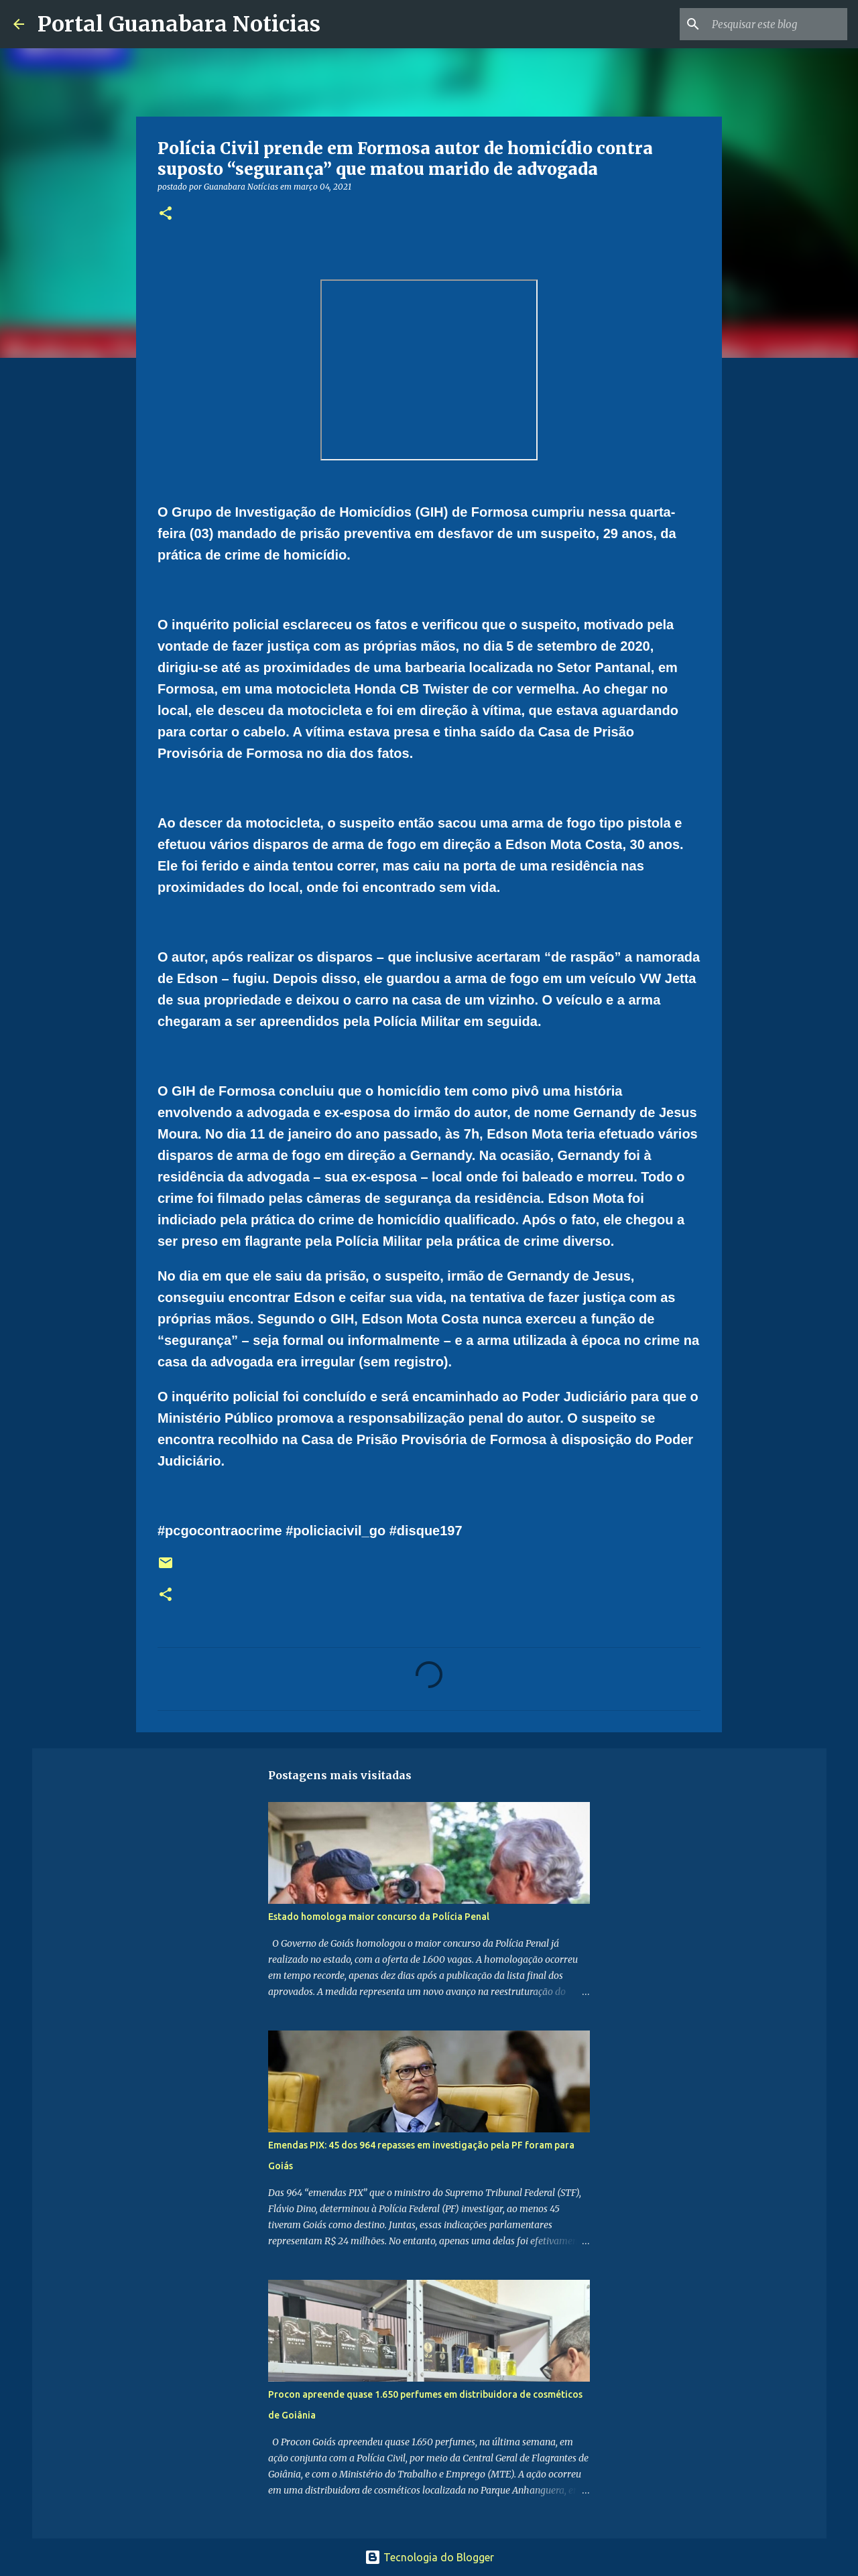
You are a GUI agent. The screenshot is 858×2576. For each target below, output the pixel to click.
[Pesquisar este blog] (777, 24)
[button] (166, 214)
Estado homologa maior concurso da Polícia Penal (378, 1916)
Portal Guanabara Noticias (179, 24)
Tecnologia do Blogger (429, 2557)
